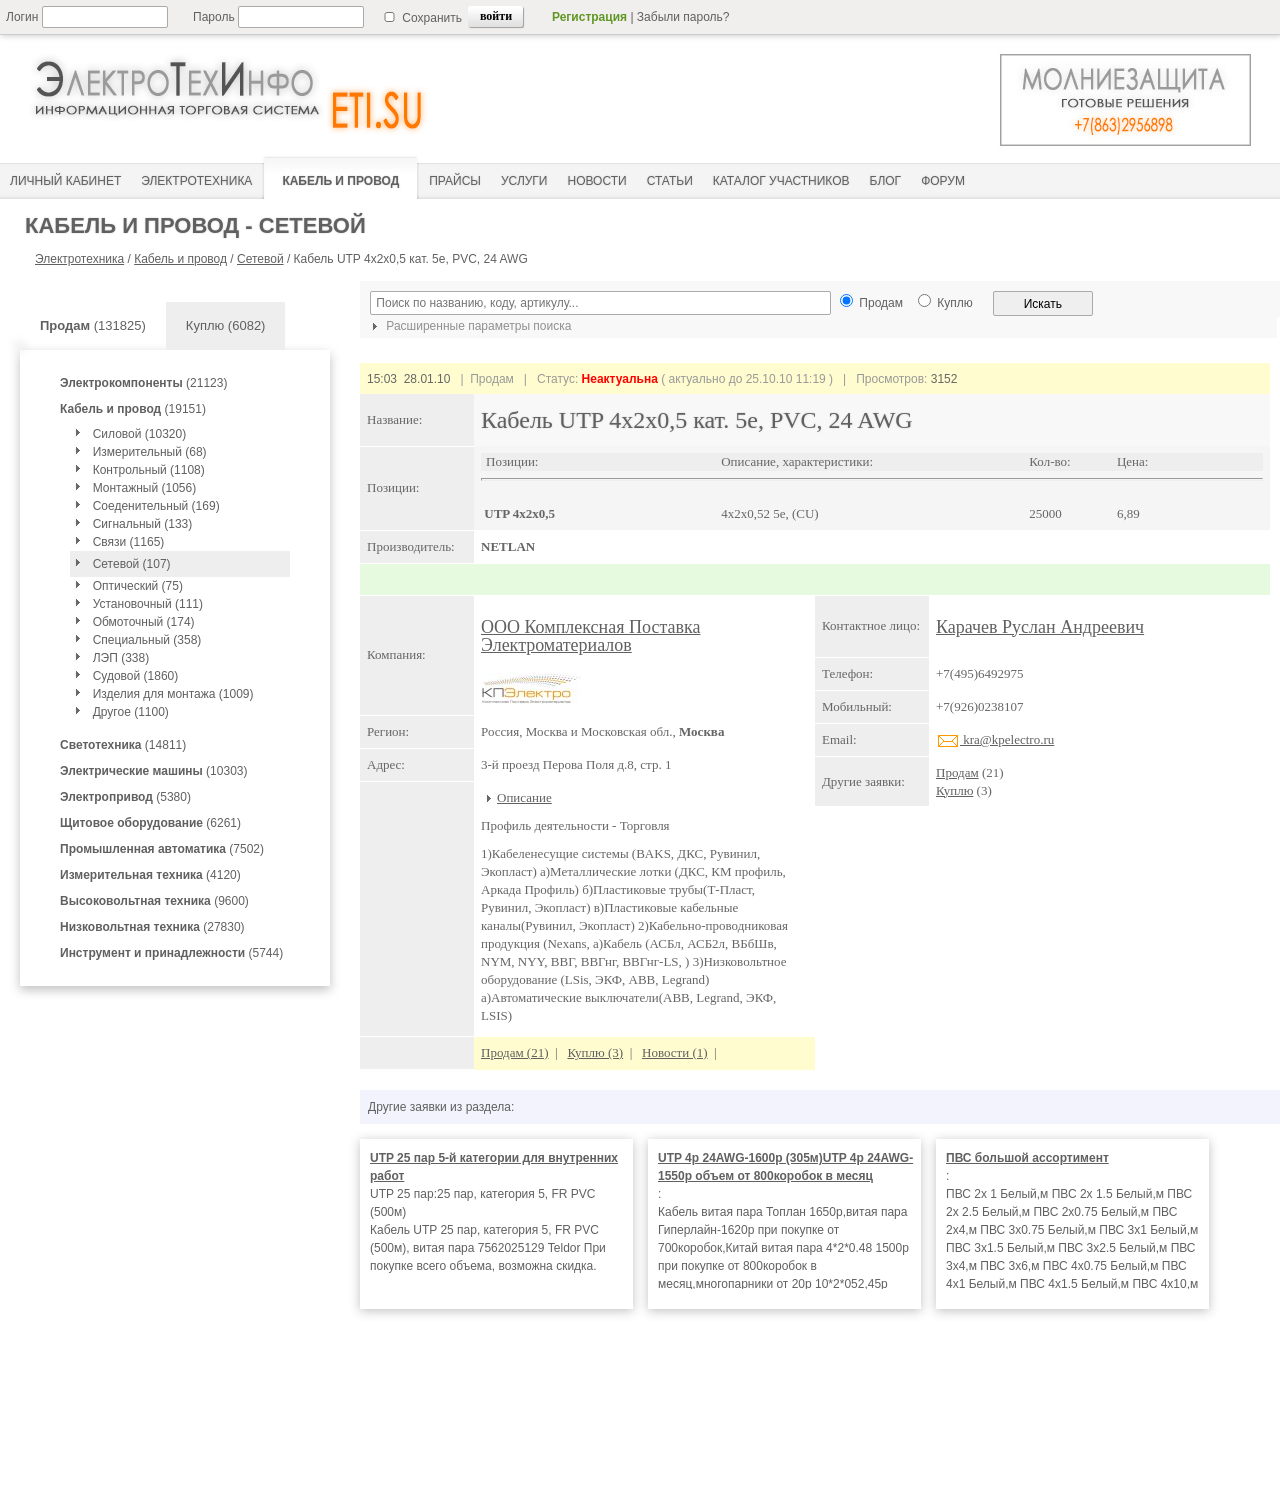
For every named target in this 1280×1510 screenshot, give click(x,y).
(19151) (133, 409)
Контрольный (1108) (149, 470)
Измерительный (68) (150, 452)
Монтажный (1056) (144, 488)
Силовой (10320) (140, 434)
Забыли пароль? (683, 17)
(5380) (125, 797)
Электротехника (79, 259)
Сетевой (260, 259)
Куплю (954, 790)
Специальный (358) (147, 640)
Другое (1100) (131, 712)
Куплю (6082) (226, 325)
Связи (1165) (129, 542)
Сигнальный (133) (143, 524)
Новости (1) (675, 1052)
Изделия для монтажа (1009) (173, 694)
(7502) (162, 849)
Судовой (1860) (136, 676)
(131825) (93, 325)
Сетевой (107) (132, 564)
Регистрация (589, 17)
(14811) (123, 745)
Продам (957, 772)
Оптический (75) (138, 586)
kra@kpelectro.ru (995, 739)
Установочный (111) (148, 604)
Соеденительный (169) (156, 506)
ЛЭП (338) (121, 658)
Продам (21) (515, 1052)
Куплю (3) (595, 1052)
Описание (524, 797)
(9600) (154, 901)
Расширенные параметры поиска (469, 326)
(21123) (143, 383)
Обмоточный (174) (144, 622)
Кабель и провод (180, 259)
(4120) (150, 875)
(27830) (152, 927)
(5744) (171, 953)
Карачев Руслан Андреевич (1040, 627)
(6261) (150, 823)
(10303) (153, 771)
